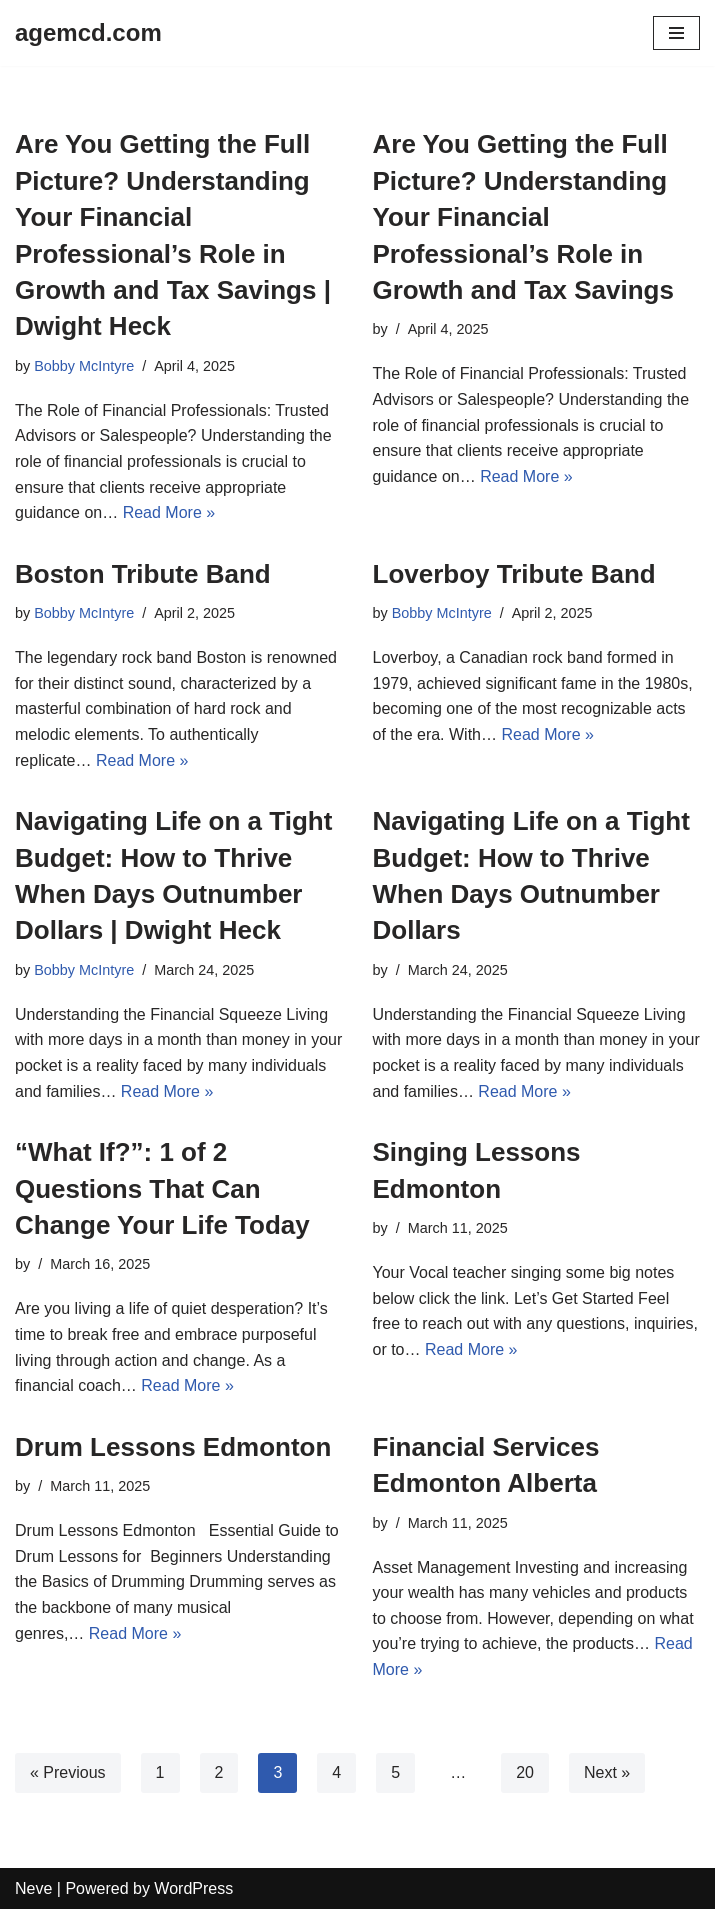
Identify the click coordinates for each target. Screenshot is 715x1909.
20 (525, 1772)
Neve (33, 1888)
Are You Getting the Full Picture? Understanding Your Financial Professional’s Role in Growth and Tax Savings (523, 217)
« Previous (68, 1772)
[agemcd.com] (88, 33)
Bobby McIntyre (84, 366)
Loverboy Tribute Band (514, 574)
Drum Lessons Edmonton (173, 1447)
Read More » (169, 512)
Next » (607, 1772)
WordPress (193, 1888)
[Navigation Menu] (676, 33)
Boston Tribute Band (143, 574)
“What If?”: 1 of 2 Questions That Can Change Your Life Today (162, 1188)
